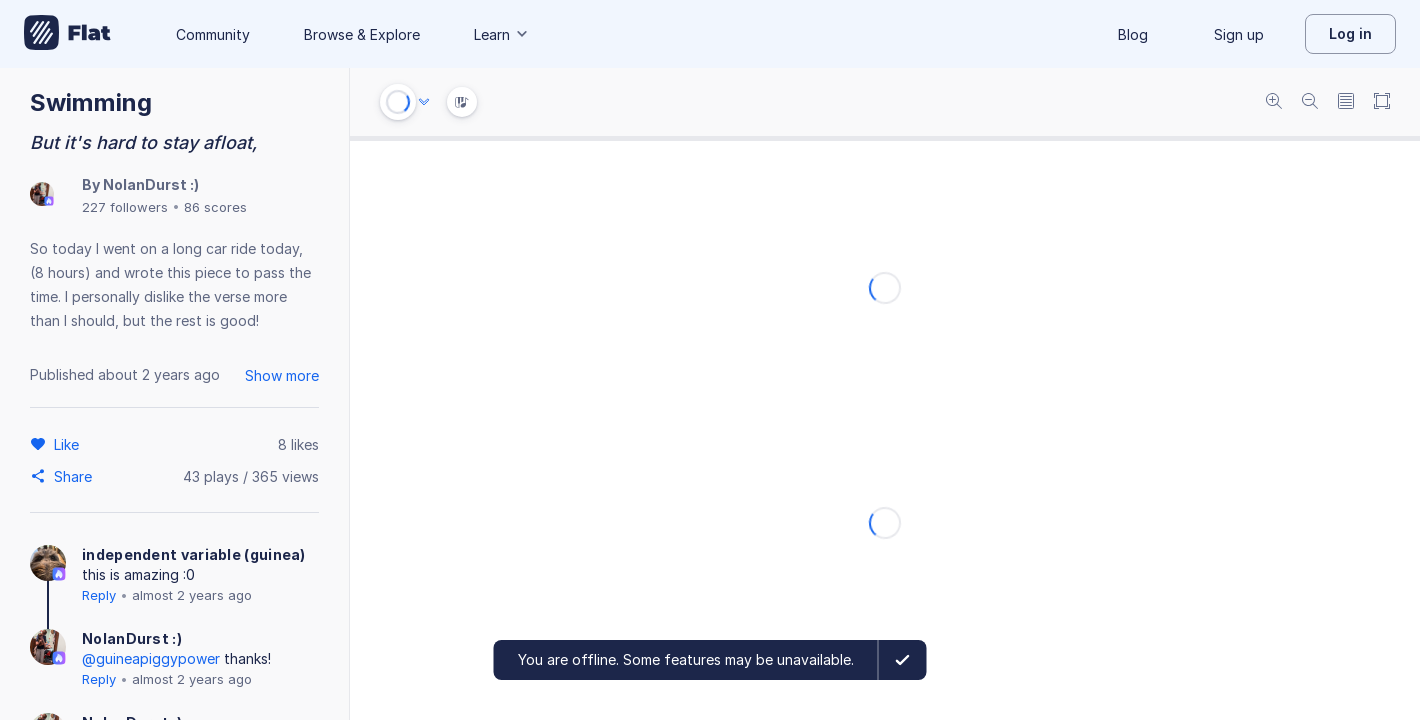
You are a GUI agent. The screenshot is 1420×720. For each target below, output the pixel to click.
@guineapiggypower (151, 658)
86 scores (215, 207)
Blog (1133, 34)
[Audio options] (424, 102)
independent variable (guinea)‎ (194, 554)
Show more (282, 375)
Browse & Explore (362, 34)
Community (213, 34)
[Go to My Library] (67, 34)
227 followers (125, 207)
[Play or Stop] (398, 102)
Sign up (1239, 34)
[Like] (69, 444)
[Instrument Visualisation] (462, 102)
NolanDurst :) (151, 184)
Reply (99, 595)
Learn (502, 34)
